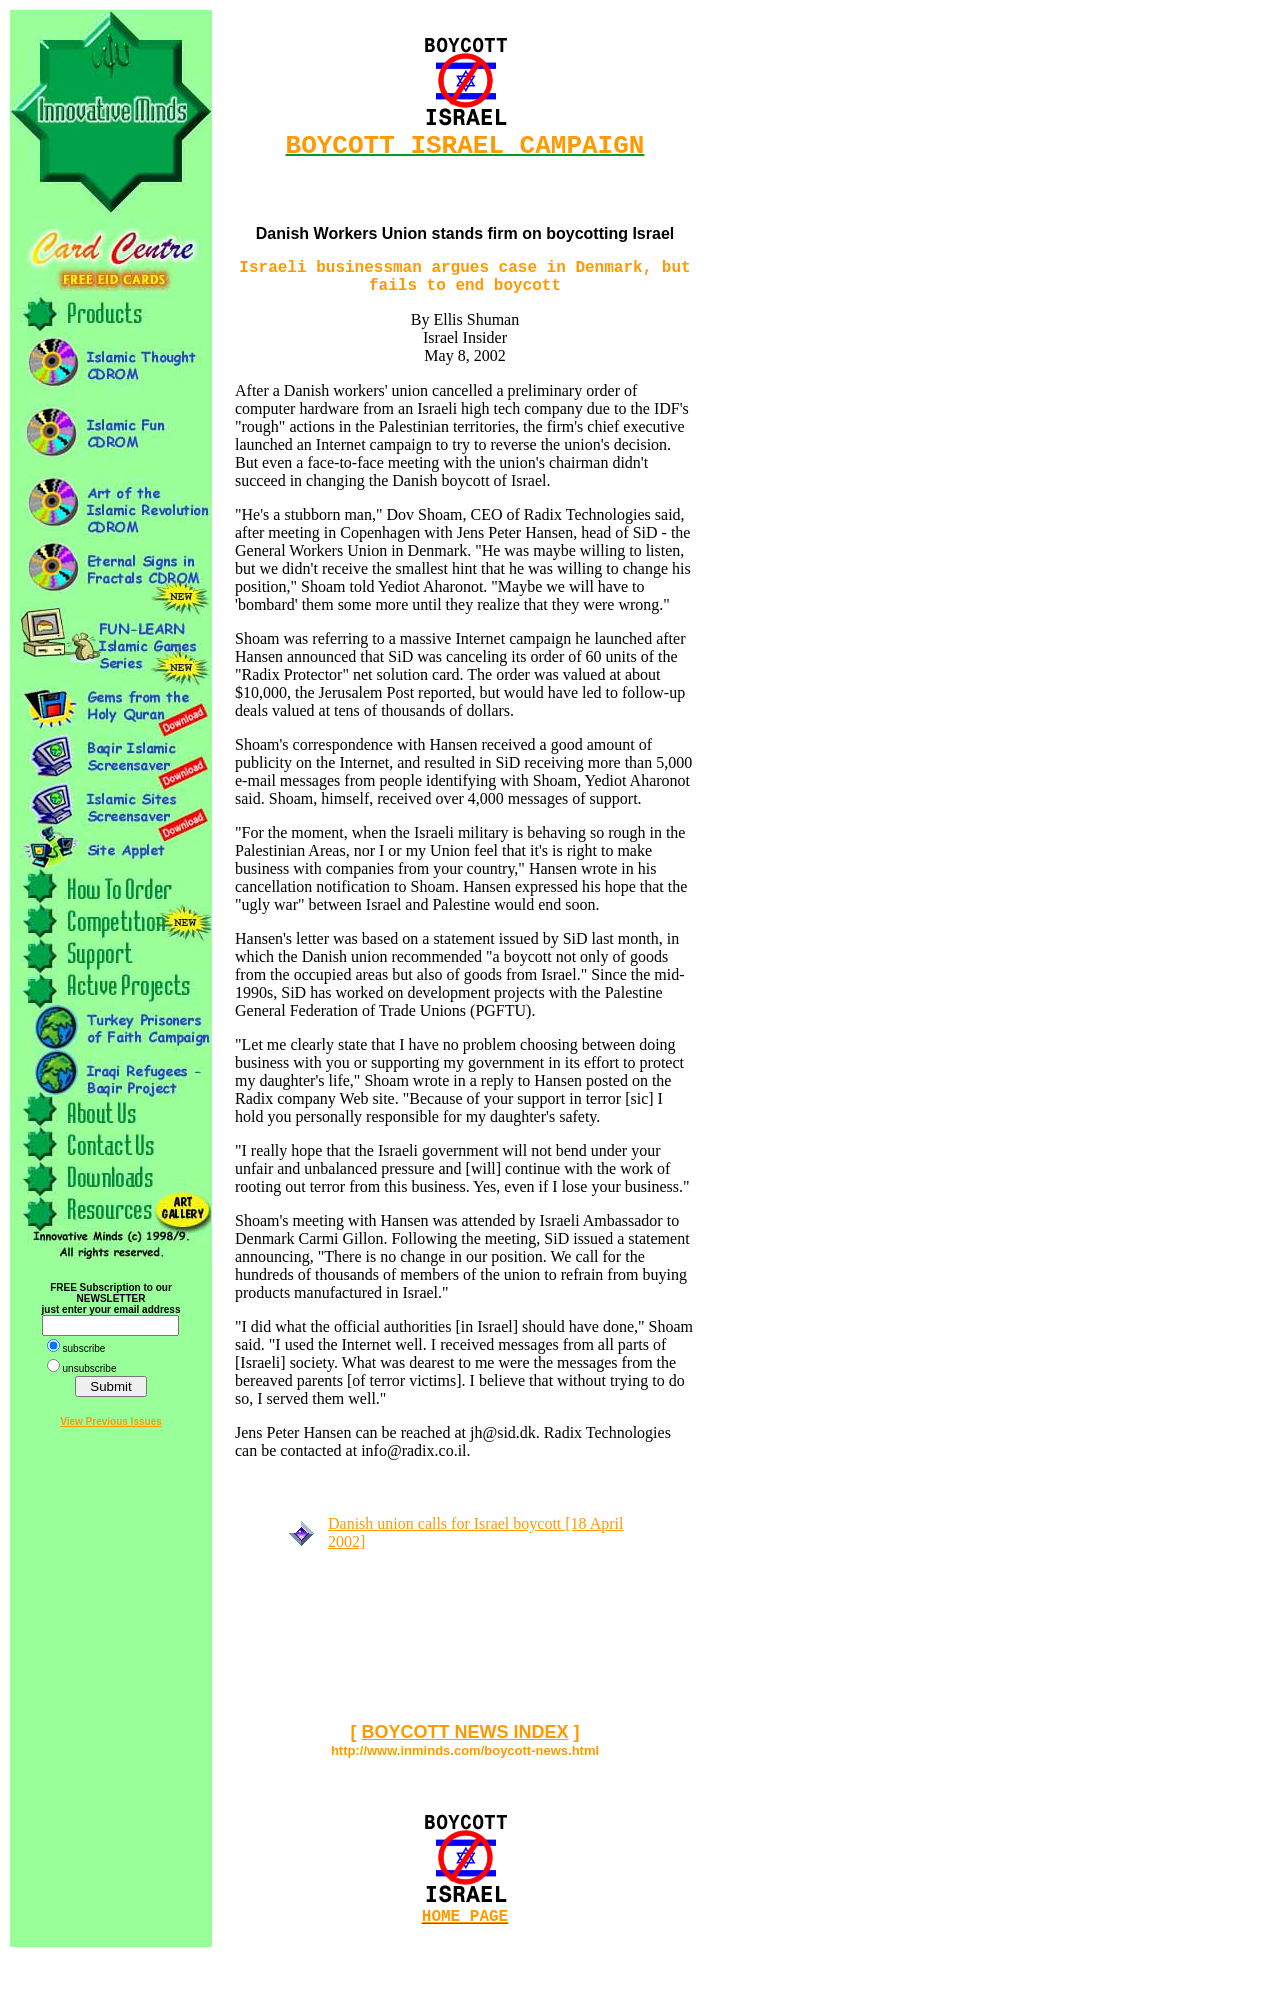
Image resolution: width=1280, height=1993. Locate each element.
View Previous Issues (111, 1421)
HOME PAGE (465, 1933)
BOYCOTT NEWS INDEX (464, 1746)
